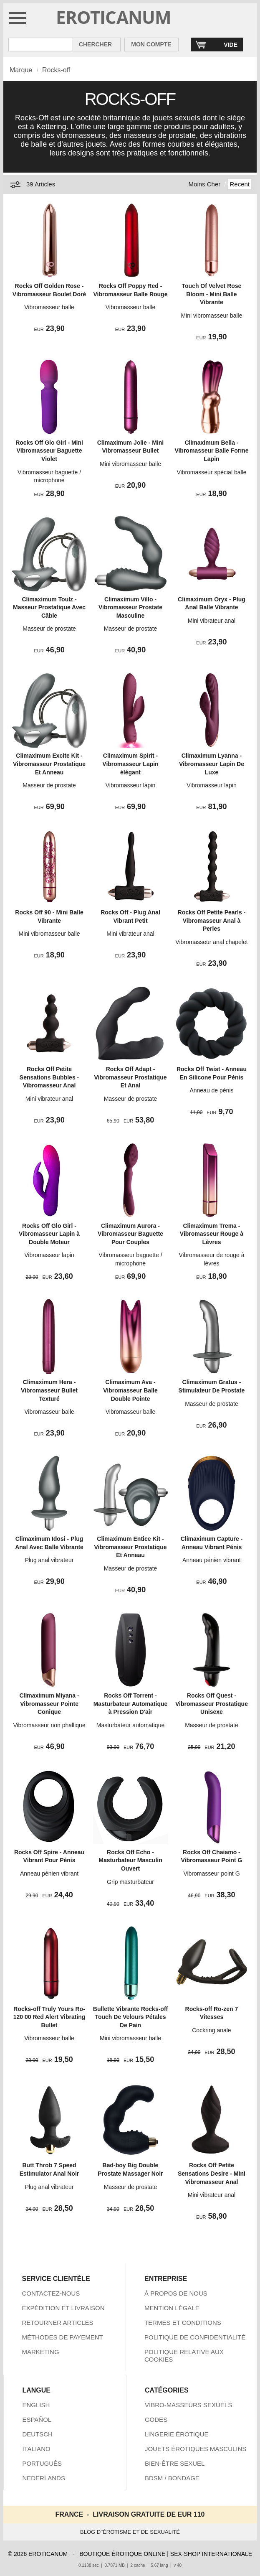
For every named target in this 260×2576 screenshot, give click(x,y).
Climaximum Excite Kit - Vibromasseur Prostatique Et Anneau (49, 763)
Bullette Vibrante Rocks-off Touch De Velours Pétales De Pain (130, 2017)
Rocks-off (56, 70)
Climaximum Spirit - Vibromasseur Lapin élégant (130, 763)
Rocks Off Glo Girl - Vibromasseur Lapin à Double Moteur (49, 1233)
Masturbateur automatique (130, 1725)
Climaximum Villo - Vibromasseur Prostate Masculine (130, 607)
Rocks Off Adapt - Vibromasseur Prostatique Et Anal (130, 1077)
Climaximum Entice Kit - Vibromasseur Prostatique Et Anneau (130, 1546)
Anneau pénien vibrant (211, 1560)
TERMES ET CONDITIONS (182, 2322)
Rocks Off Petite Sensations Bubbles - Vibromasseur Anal (49, 1077)
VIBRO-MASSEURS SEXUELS (188, 2404)
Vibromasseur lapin (131, 785)
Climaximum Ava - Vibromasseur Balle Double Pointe (130, 1390)
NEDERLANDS (43, 2478)
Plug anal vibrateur (49, 1560)
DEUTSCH (37, 2434)
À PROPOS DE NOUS (175, 2293)
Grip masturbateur (130, 1882)
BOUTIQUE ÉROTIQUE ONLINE (122, 2554)
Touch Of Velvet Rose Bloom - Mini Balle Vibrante (212, 294)
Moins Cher (205, 184)
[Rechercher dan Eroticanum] (40, 44)
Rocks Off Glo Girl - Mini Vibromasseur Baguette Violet (49, 450)
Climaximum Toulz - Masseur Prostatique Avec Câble (49, 607)
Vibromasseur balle (49, 307)
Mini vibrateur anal (211, 620)
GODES (156, 2419)
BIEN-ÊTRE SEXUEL (174, 2463)
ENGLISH (36, 2404)
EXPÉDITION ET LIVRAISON (63, 2307)
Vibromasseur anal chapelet (211, 942)
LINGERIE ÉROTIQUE (177, 2434)
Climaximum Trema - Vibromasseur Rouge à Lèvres (211, 1233)
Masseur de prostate (49, 628)
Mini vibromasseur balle (211, 315)
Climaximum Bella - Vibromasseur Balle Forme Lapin (211, 450)
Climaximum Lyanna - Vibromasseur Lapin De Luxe (211, 763)
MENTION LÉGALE (171, 2307)
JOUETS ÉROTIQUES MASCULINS (195, 2448)
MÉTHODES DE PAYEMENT (62, 2337)
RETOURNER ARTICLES (57, 2322)
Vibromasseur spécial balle (211, 472)
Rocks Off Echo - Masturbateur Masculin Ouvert (130, 1860)
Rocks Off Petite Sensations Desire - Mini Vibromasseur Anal (211, 2173)
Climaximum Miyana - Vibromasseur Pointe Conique (49, 1703)
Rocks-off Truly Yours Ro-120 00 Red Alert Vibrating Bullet (49, 2017)
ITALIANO (36, 2448)
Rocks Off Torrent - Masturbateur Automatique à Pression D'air (130, 1703)
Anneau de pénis (211, 1090)
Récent (240, 184)
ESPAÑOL (36, 2419)
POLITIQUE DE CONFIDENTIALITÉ (195, 2337)
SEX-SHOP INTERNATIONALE (211, 2554)
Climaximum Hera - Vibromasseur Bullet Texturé (49, 1390)
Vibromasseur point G (211, 1873)
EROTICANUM (114, 17)
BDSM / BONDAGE (172, 2478)
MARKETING (40, 2351)
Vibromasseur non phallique (49, 1725)
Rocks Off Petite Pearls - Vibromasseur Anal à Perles (212, 920)
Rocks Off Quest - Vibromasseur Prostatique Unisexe (211, 1703)
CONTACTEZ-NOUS (51, 2293)
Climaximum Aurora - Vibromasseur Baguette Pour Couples (130, 1233)
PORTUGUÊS (42, 2463)
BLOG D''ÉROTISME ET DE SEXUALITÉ (130, 2532)
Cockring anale (211, 2030)
